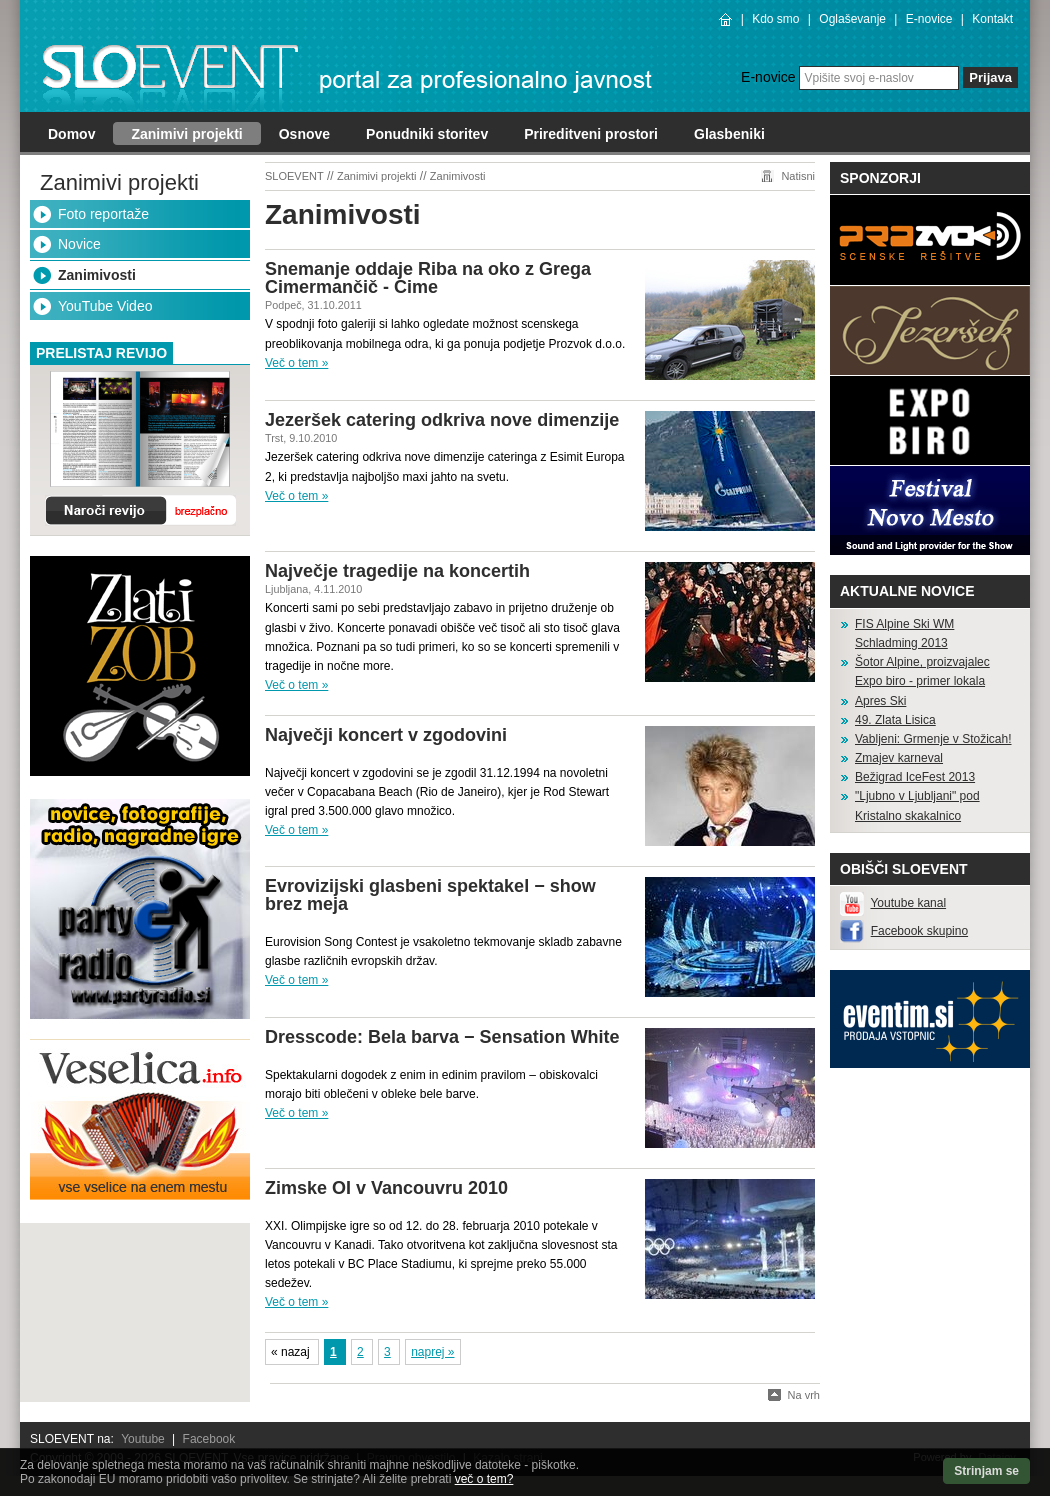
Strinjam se (986, 1471)
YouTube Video (105, 306)
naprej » (432, 1352)
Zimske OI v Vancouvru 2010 (386, 1188)
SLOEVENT (294, 176)
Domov (71, 134)
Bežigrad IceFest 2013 (915, 777)
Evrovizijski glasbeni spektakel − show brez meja (430, 895)
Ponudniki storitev (427, 134)
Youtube (143, 1439)
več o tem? (484, 1479)
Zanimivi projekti (186, 134)
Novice (79, 244)
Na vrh (804, 1395)
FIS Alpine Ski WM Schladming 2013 (904, 633)
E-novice (929, 19)
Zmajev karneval (899, 758)
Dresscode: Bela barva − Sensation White (442, 1037)
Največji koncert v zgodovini (386, 735)
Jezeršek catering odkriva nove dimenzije (442, 420)
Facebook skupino (919, 931)
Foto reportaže (103, 214)
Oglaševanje (852, 19)
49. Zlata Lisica (895, 720)
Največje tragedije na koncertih (397, 571)
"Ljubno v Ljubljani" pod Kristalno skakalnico (917, 805)
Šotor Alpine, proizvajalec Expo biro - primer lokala (922, 671)
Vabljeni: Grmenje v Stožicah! (933, 739)
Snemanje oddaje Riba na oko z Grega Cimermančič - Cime (428, 278)
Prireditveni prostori (591, 134)
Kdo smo (775, 19)
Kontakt (992, 19)
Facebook (209, 1439)
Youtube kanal (908, 903)
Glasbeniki (729, 134)
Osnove (304, 134)
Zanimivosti (97, 275)
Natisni (798, 176)
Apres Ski (880, 701)
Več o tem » (296, 363)
